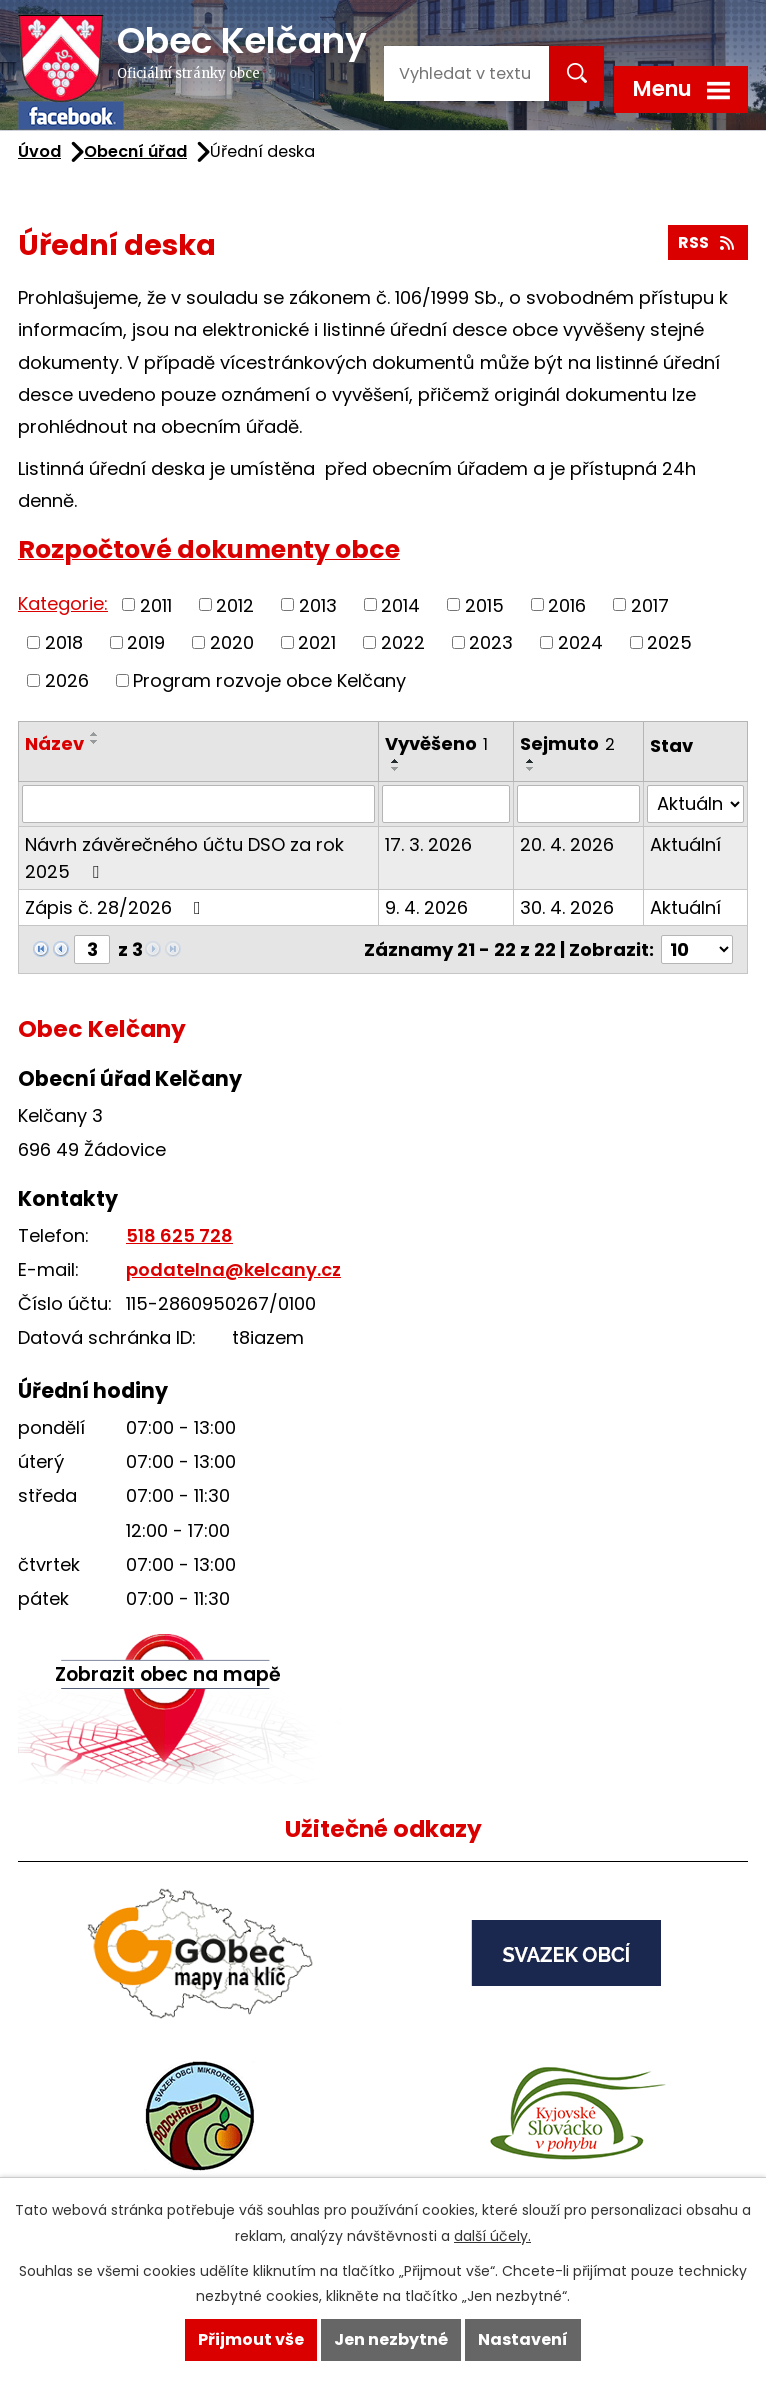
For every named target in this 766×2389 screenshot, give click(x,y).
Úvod (39, 151)
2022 (403, 642)
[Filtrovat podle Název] (198, 804)
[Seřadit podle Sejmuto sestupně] (531, 769)
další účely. (492, 2236)
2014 (400, 604)
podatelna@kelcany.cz (233, 1269)
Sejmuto (567, 743)
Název (54, 743)
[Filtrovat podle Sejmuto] (578, 804)
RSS (707, 242)
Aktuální (685, 844)
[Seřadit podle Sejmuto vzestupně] (531, 761)
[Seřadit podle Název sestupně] (95, 742)
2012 (235, 604)
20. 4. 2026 (567, 844)
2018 (64, 642)
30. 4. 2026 (567, 907)
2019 (146, 642)
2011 (156, 604)
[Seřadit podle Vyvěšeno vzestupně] (396, 761)
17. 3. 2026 (428, 844)
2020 (232, 642)
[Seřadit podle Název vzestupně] (95, 734)
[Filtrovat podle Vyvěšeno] (446, 804)
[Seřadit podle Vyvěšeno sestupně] (396, 769)
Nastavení (523, 2339)
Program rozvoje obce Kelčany (269, 680)
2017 (650, 604)
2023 (491, 642)
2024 (580, 642)
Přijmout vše (251, 2339)
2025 (669, 642)
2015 (484, 604)
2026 (67, 680)
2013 (318, 604)
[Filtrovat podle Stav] (695, 804)
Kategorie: (63, 603)
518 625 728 (179, 1235)
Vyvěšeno (436, 743)
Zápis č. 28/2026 (117, 907)
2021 (317, 642)
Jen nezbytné (391, 2339)
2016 (567, 604)
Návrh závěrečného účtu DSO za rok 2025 (184, 858)
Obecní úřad (135, 151)
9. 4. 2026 (426, 907)
